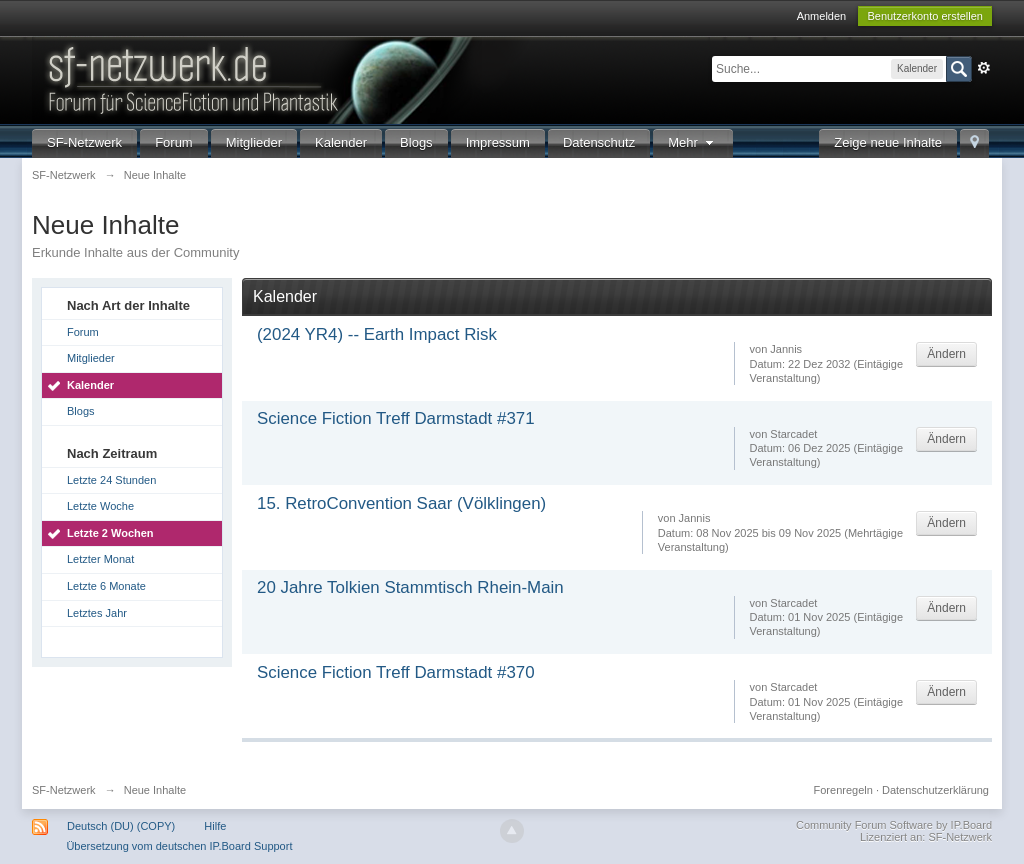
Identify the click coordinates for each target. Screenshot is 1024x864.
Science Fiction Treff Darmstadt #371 (396, 418)
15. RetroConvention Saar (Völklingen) (401, 503)
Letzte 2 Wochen (110, 533)
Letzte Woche (100, 506)
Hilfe (215, 826)
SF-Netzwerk (84, 142)
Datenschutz (599, 142)
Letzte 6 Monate (106, 586)
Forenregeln (843, 790)
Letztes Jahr (97, 613)
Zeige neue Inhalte (888, 142)
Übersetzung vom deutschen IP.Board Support (179, 846)
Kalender (341, 142)
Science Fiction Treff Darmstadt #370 (396, 672)
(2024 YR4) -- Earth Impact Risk (377, 334)
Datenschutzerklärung (935, 790)
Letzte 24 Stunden (111, 480)
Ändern (946, 354)
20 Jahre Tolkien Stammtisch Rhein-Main (410, 587)
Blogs (416, 142)
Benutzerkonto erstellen (925, 16)
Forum (174, 142)
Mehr (693, 142)
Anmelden (822, 16)
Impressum (498, 142)
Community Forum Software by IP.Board (894, 825)
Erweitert (984, 68)
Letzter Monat (100, 559)
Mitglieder (254, 142)
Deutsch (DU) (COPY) (121, 826)
